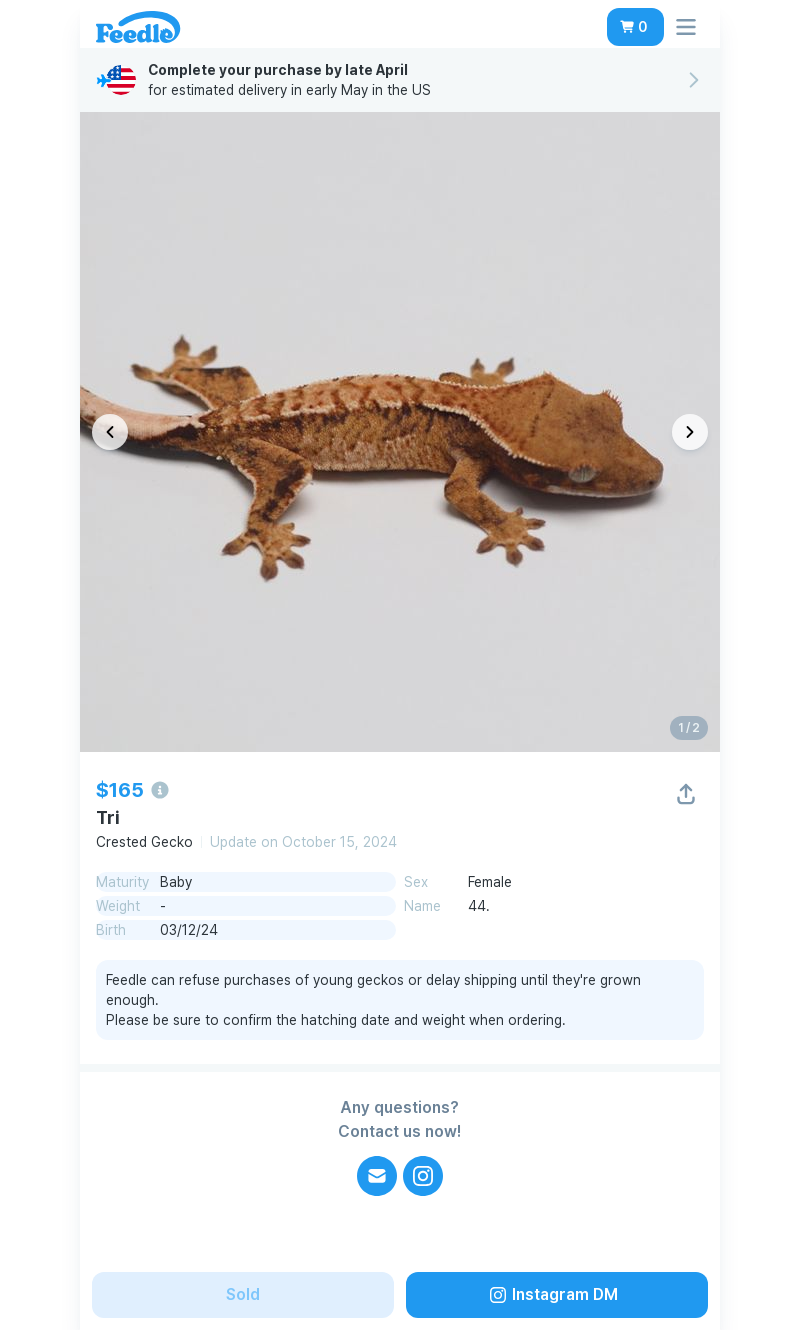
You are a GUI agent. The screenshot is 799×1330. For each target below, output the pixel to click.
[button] (635, 27)
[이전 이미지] (110, 432)
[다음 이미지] (690, 432)
